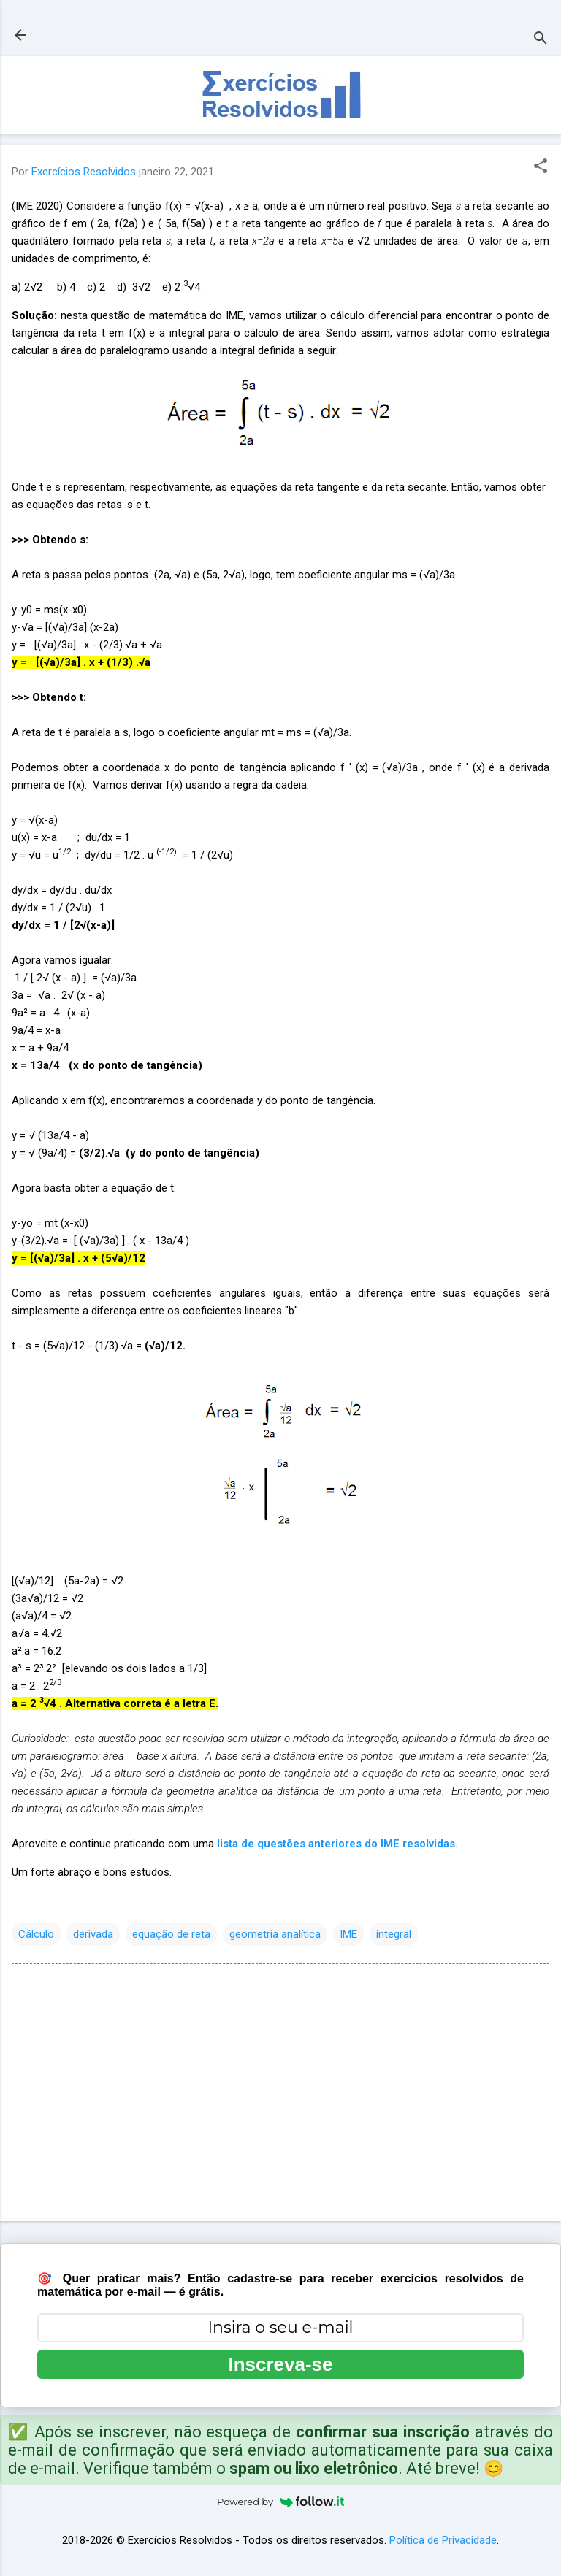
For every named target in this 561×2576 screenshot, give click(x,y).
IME (348, 1934)
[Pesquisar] (540, 40)
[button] (540, 167)
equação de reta (171, 1934)
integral (393, 1934)
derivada (93, 1934)
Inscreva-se (280, 2364)
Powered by (280, 2501)
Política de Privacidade (443, 2540)
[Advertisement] (280, 2095)
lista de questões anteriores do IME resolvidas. (337, 1843)
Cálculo (36, 1934)
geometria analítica (275, 1934)
